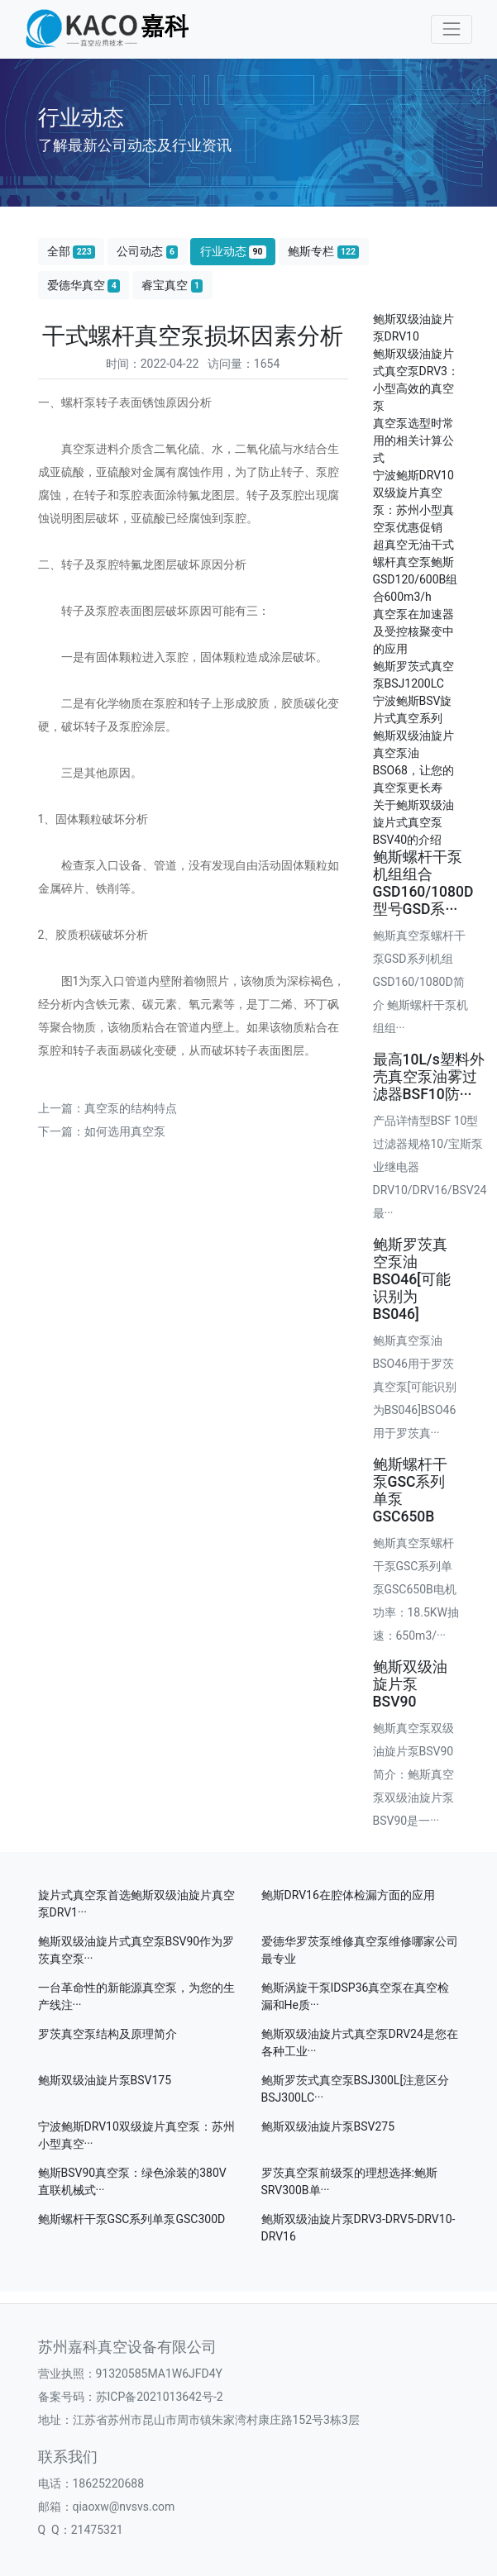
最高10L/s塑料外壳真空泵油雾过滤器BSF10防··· (429, 1076)
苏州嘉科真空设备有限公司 (127, 2347)
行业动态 (233, 252)
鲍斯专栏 (323, 252)
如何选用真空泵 (124, 1131)
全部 (71, 252)
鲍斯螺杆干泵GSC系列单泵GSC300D (132, 2219)
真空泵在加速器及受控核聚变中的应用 (413, 631)
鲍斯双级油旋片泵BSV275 (328, 2126)
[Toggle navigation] (451, 29)
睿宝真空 (172, 286)
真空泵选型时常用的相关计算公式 (413, 440)
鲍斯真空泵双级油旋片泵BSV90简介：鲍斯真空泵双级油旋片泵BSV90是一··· (413, 1774)
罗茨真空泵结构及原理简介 (107, 2033)
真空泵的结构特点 (130, 1108)
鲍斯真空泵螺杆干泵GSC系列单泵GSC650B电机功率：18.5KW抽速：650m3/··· (416, 1589)
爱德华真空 (83, 286)
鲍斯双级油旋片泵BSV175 (105, 2080)
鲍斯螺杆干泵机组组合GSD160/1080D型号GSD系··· (423, 883)
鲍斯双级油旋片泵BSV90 (410, 1684)
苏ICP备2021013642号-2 (159, 2396)
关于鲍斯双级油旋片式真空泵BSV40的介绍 (413, 822)
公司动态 (147, 252)
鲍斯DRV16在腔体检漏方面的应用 (348, 1895)
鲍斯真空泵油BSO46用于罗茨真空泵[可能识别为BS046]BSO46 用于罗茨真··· (415, 1387)
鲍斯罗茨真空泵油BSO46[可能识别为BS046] (412, 1279)
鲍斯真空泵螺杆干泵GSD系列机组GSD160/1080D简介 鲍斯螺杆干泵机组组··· (420, 982)
